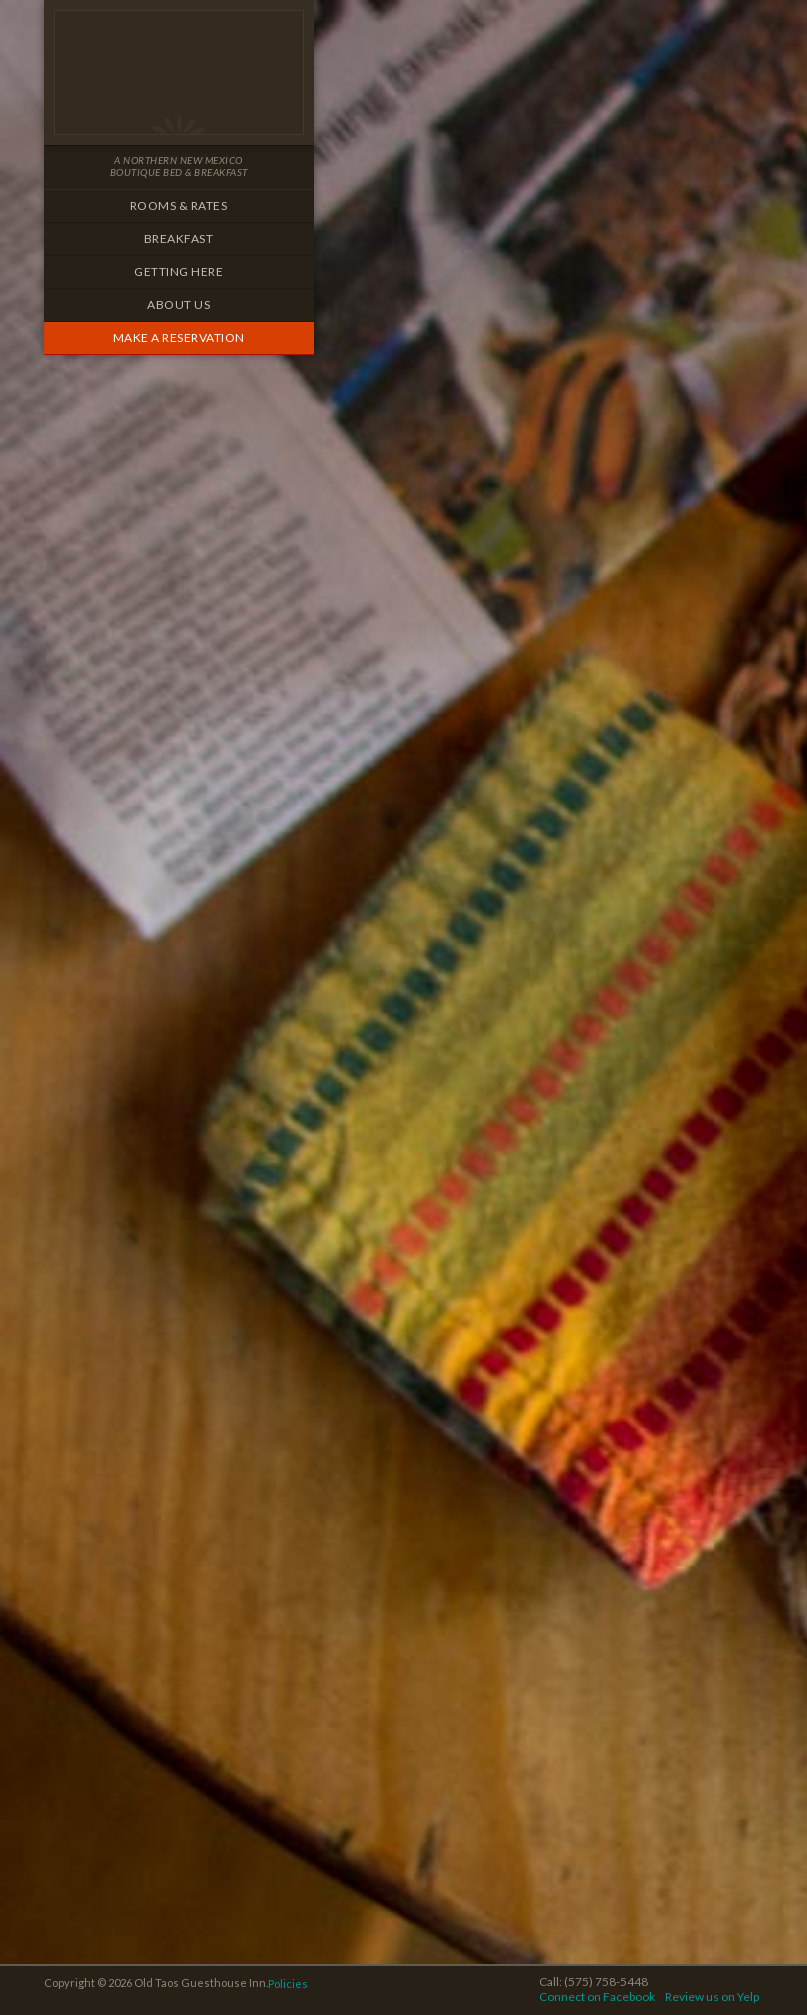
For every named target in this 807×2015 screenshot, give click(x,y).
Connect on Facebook (597, 1996)
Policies (288, 1983)
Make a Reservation (179, 337)
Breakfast (179, 238)
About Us (178, 304)
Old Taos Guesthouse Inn (179, 72)
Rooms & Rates (179, 205)
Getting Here (178, 271)
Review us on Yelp (712, 1996)
